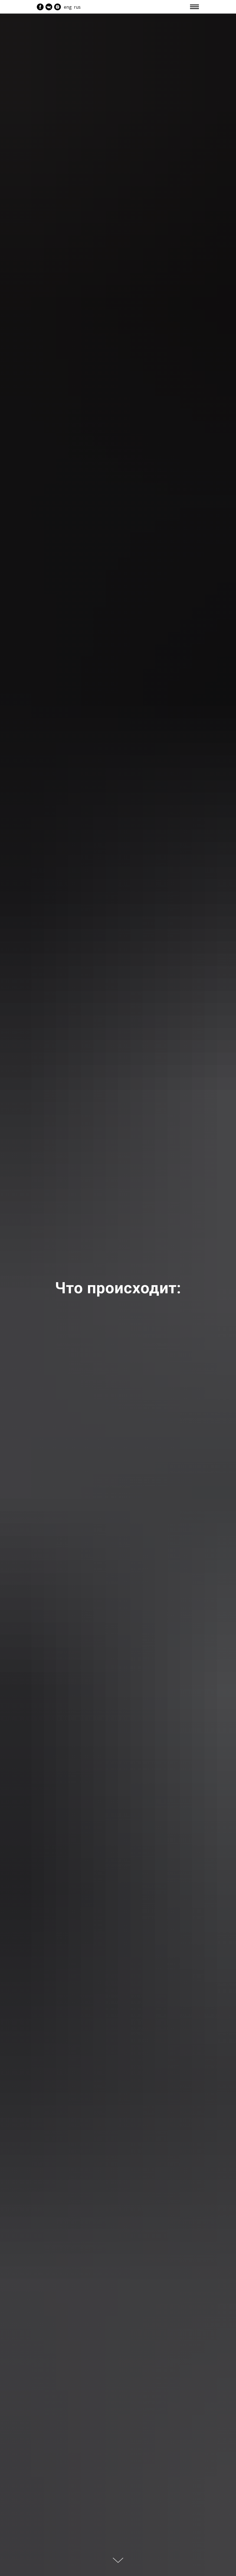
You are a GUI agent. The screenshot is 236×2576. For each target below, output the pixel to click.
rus (77, 7)
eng (68, 7)
